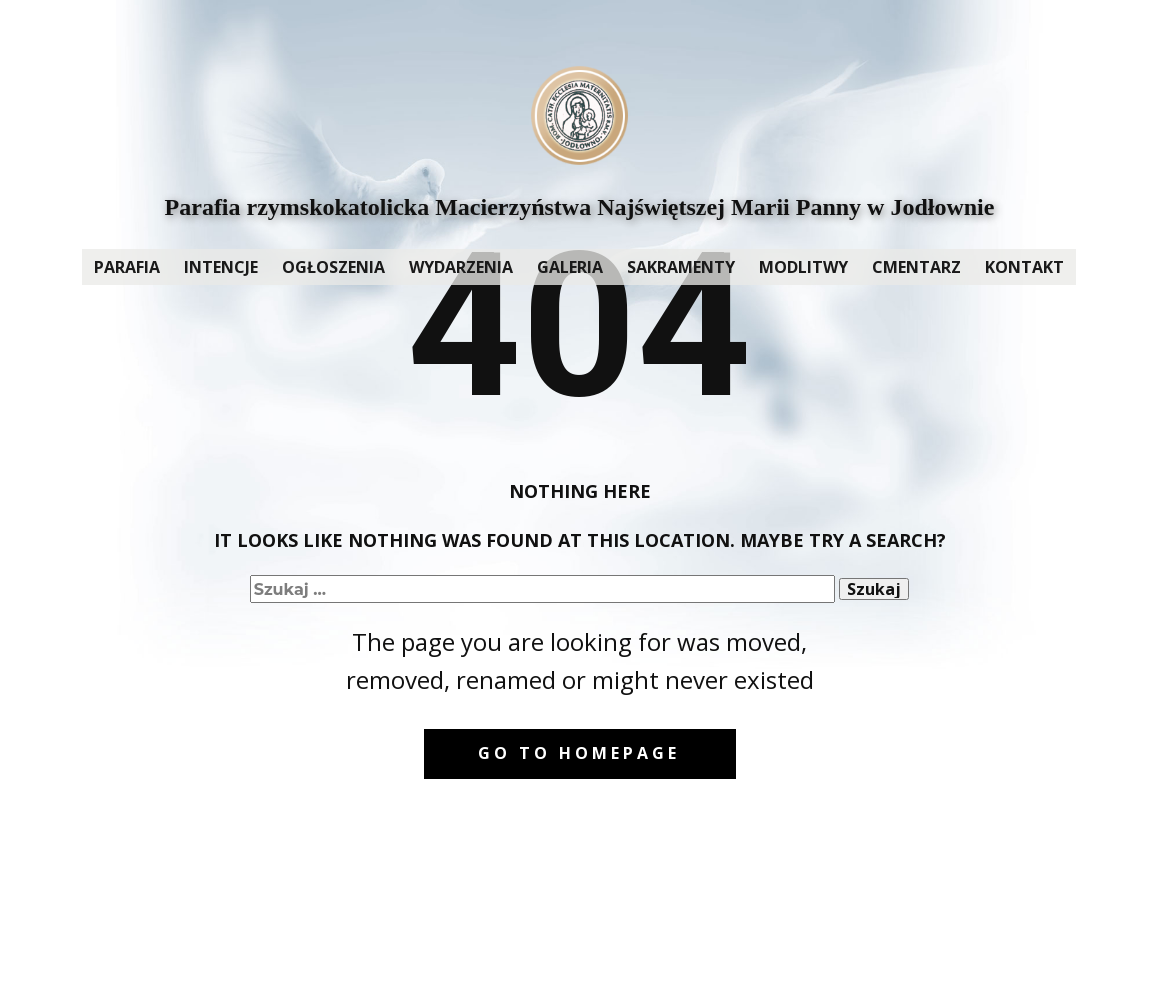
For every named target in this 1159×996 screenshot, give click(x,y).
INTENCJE (221, 267)
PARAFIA (127, 267)
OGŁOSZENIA (333, 267)
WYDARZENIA (461, 267)
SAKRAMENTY (681, 267)
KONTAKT (1024, 267)
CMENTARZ (916, 267)
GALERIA (570, 267)
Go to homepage (579, 753)
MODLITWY (803, 267)
